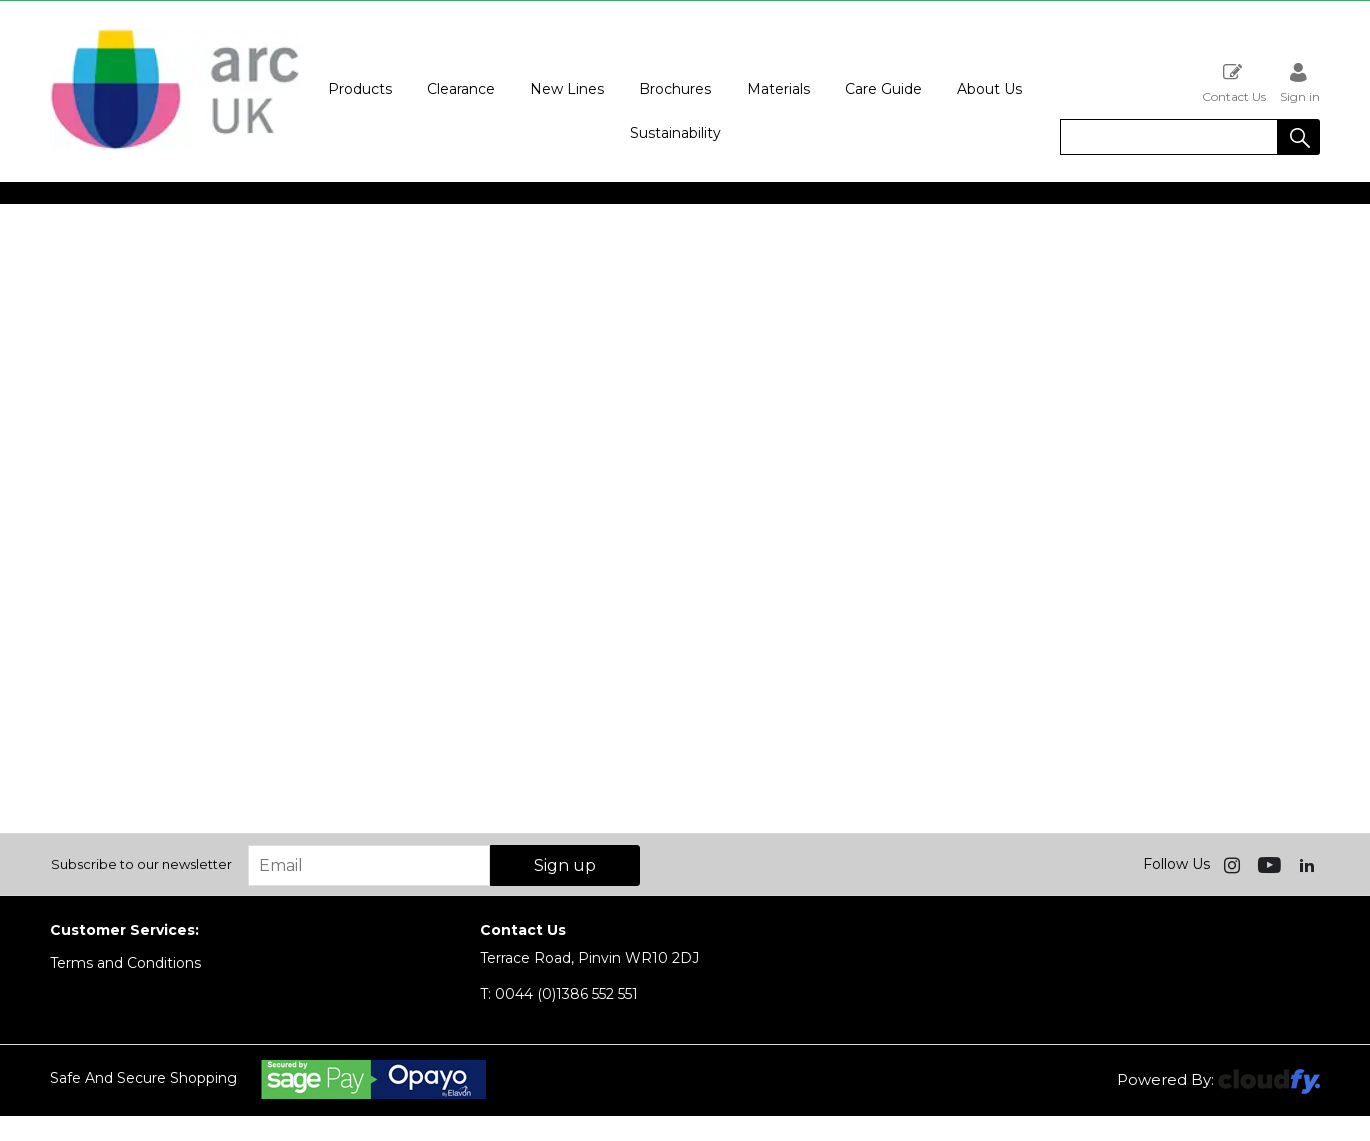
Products (360, 89)
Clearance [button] (461, 89)
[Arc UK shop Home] (175, 148)
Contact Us (1234, 82)
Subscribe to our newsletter (141, 864)
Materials (778, 89)
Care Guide (883, 89)
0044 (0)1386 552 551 (559, 994)
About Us (989, 89)
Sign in (1300, 82)
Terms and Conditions (125, 963)
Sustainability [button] (675, 133)
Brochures (675, 89)
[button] (1299, 137)
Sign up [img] (565, 865)
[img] (1234, 864)
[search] (1169, 137)
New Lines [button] (567, 89)
